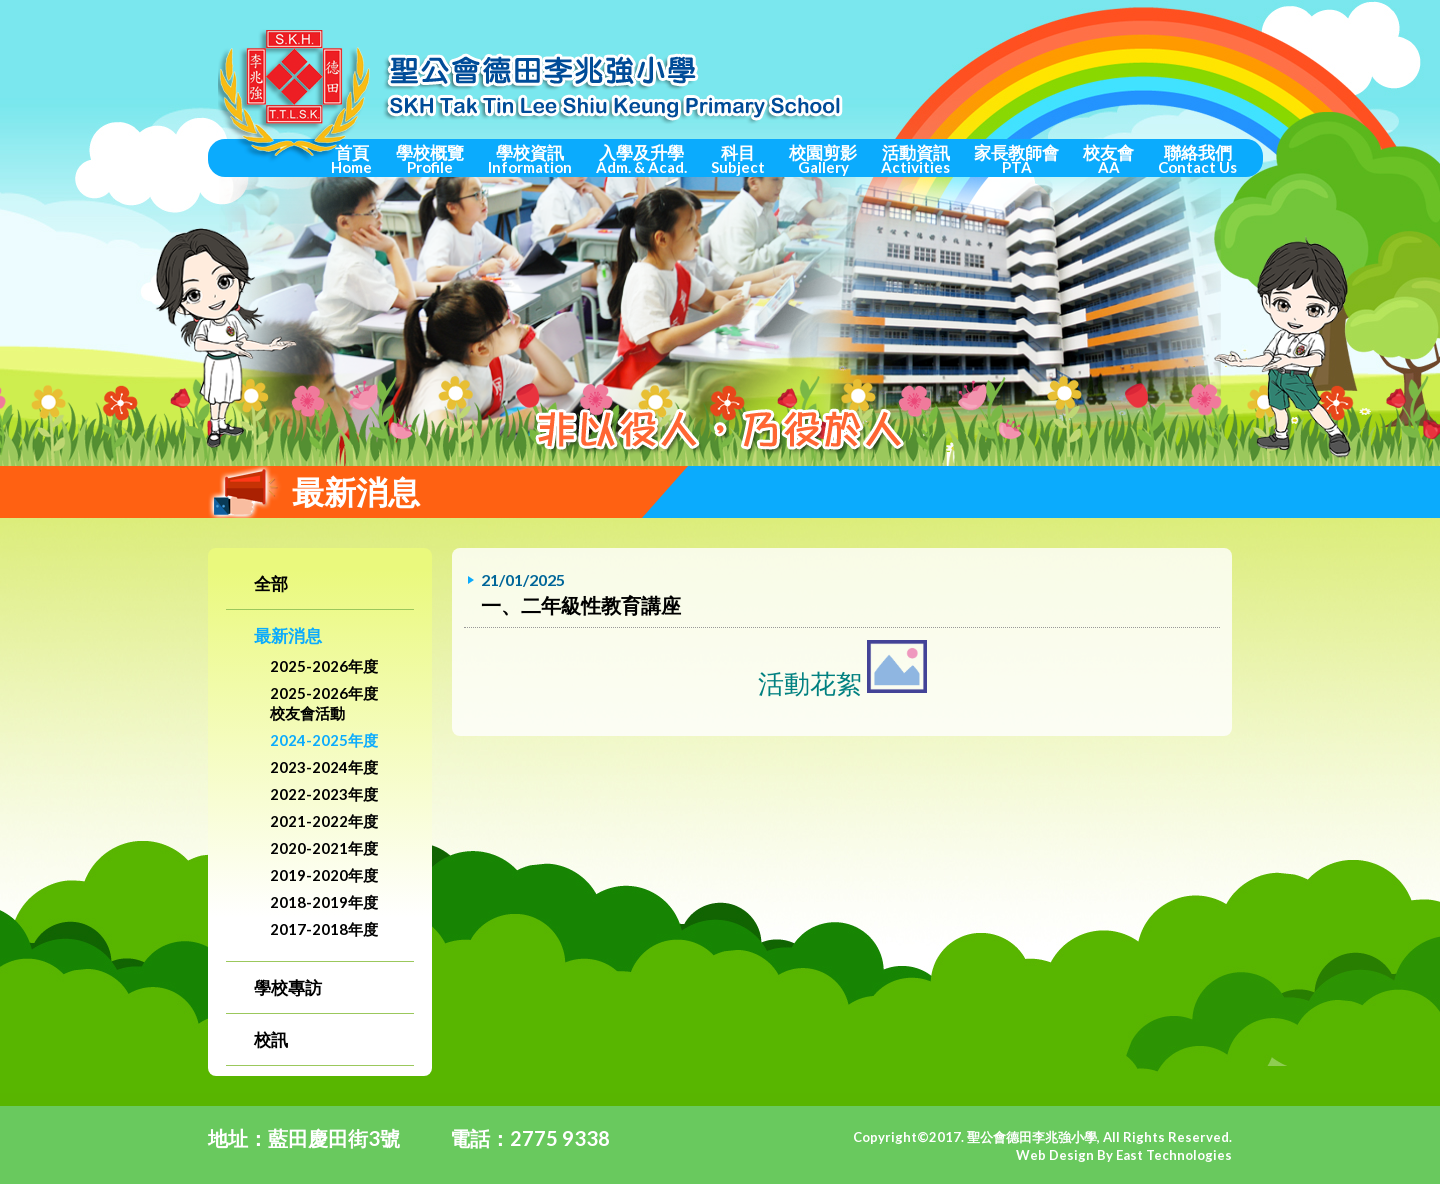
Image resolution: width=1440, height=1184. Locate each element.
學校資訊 (530, 159)
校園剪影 (823, 159)
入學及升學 (641, 159)
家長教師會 (1016, 159)
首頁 (351, 159)
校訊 (271, 1039)
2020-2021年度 (324, 848)
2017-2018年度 (324, 929)
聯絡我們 (1197, 159)
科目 (738, 159)
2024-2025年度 (324, 740)
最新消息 (288, 635)
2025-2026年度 (324, 666)
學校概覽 (430, 159)
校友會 (1108, 159)
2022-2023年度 (324, 794)
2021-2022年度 (324, 821)
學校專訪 (288, 987)
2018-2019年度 (324, 902)
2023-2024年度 (324, 767)
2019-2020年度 (324, 875)
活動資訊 (915, 159)
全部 (271, 583)
